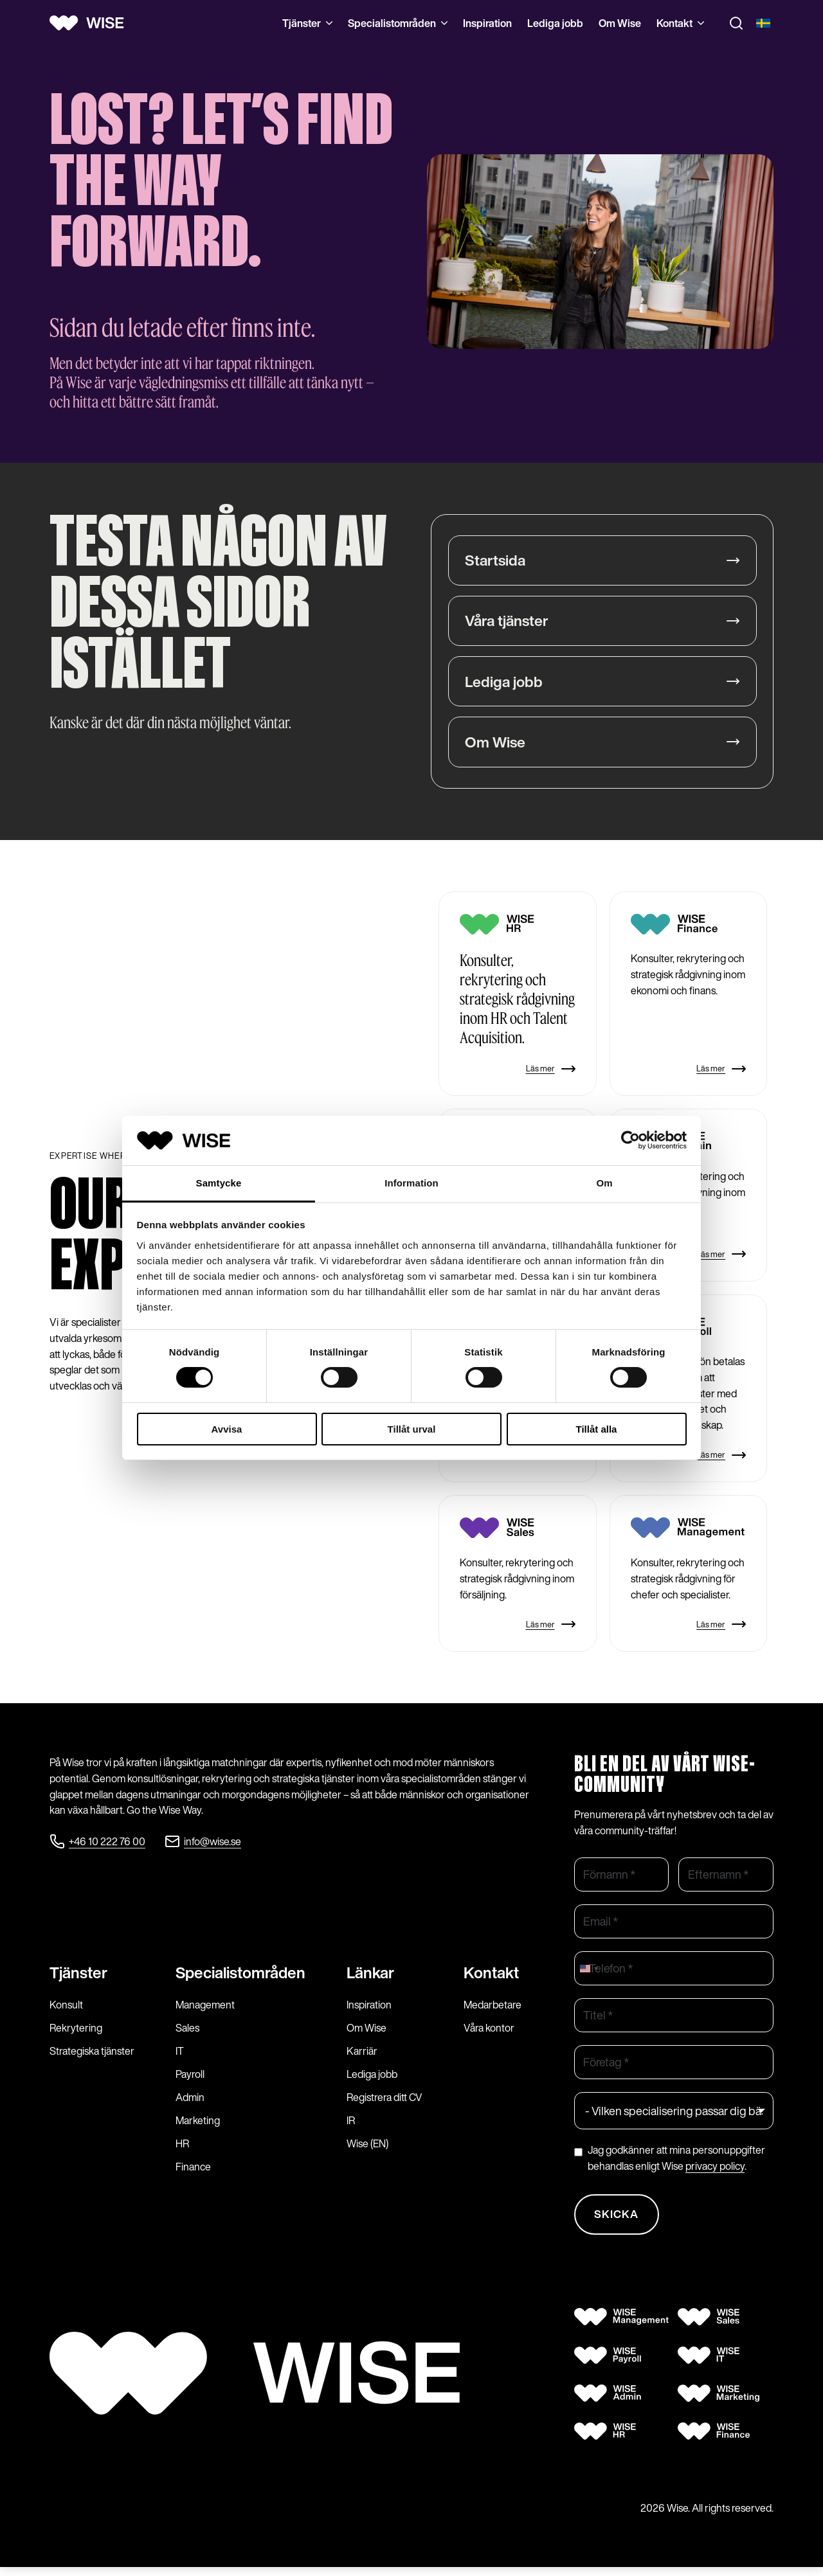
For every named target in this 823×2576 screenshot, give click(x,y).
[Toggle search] (736, 23)
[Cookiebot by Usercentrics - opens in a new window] (630, 1140)
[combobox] (588, 1971)
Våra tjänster (508, 622)
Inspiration (487, 23)
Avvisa (227, 1429)
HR (182, 2150)
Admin (190, 2103)
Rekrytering (76, 2034)
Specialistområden (398, 23)
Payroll (190, 2080)
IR (351, 2126)
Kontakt (680, 23)
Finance (193, 2173)
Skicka (619, 2220)
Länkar (370, 1979)
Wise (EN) (367, 2150)
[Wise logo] (91, 23)
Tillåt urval (412, 1429)
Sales (187, 2034)
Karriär (362, 2057)
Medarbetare (492, 2011)
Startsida (496, 560)
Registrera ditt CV (384, 2103)
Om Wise (620, 23)
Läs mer (550, 1072)
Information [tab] (411, 1182)
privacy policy (715, 2169)
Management (205, 2011)
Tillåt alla (596, 1429)
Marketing (198, 2126)
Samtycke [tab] (219, 1182)
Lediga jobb (555, 23)
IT (180, 2057)
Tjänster (307, 23)
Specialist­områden (240, 1979)
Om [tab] (604, 1182)
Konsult (66, 2011)
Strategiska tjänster (92, 2057)
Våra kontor (489, 2034)
